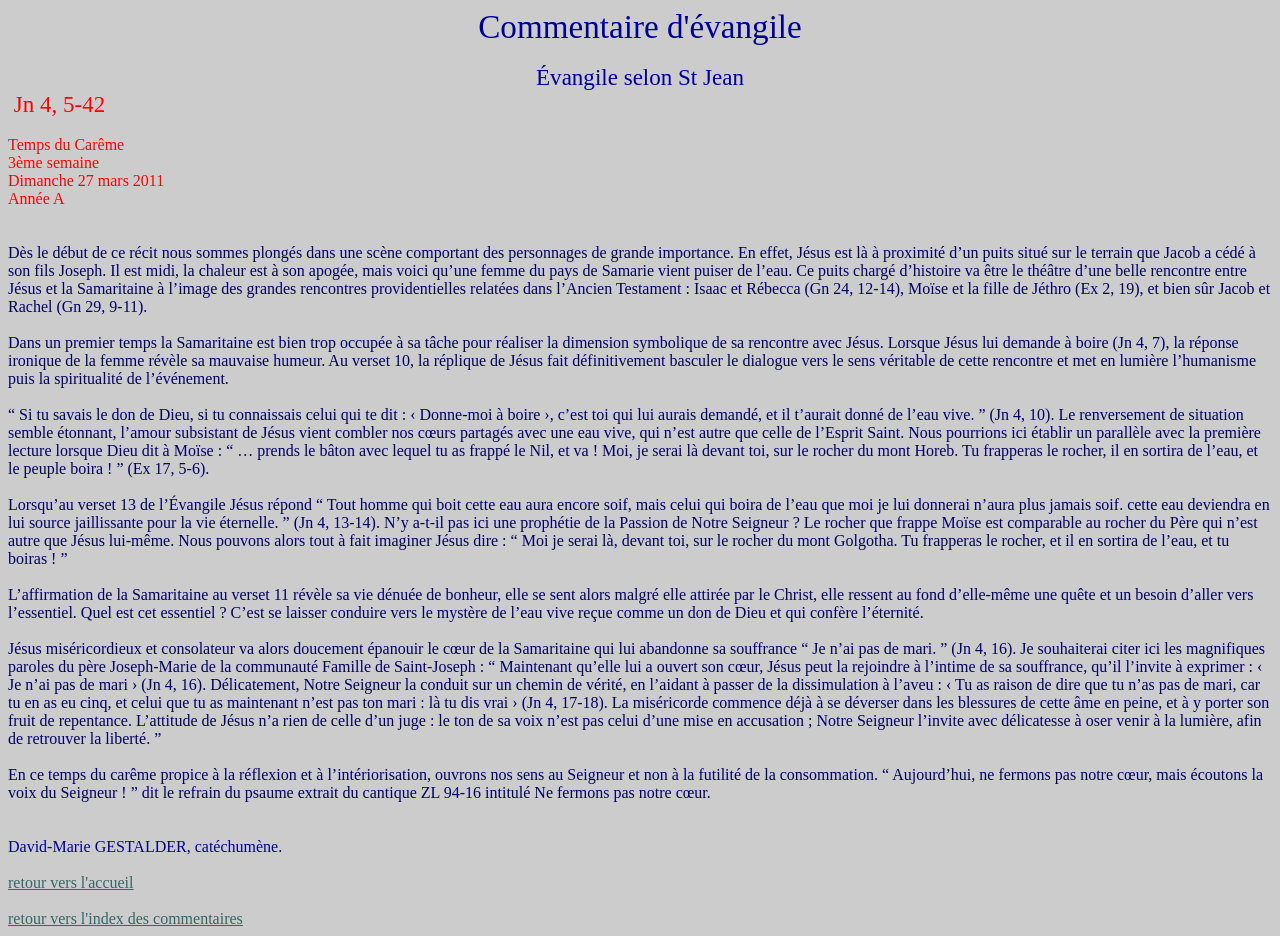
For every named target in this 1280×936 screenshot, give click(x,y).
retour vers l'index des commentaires (125, 918)
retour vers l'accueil (70, 882)
